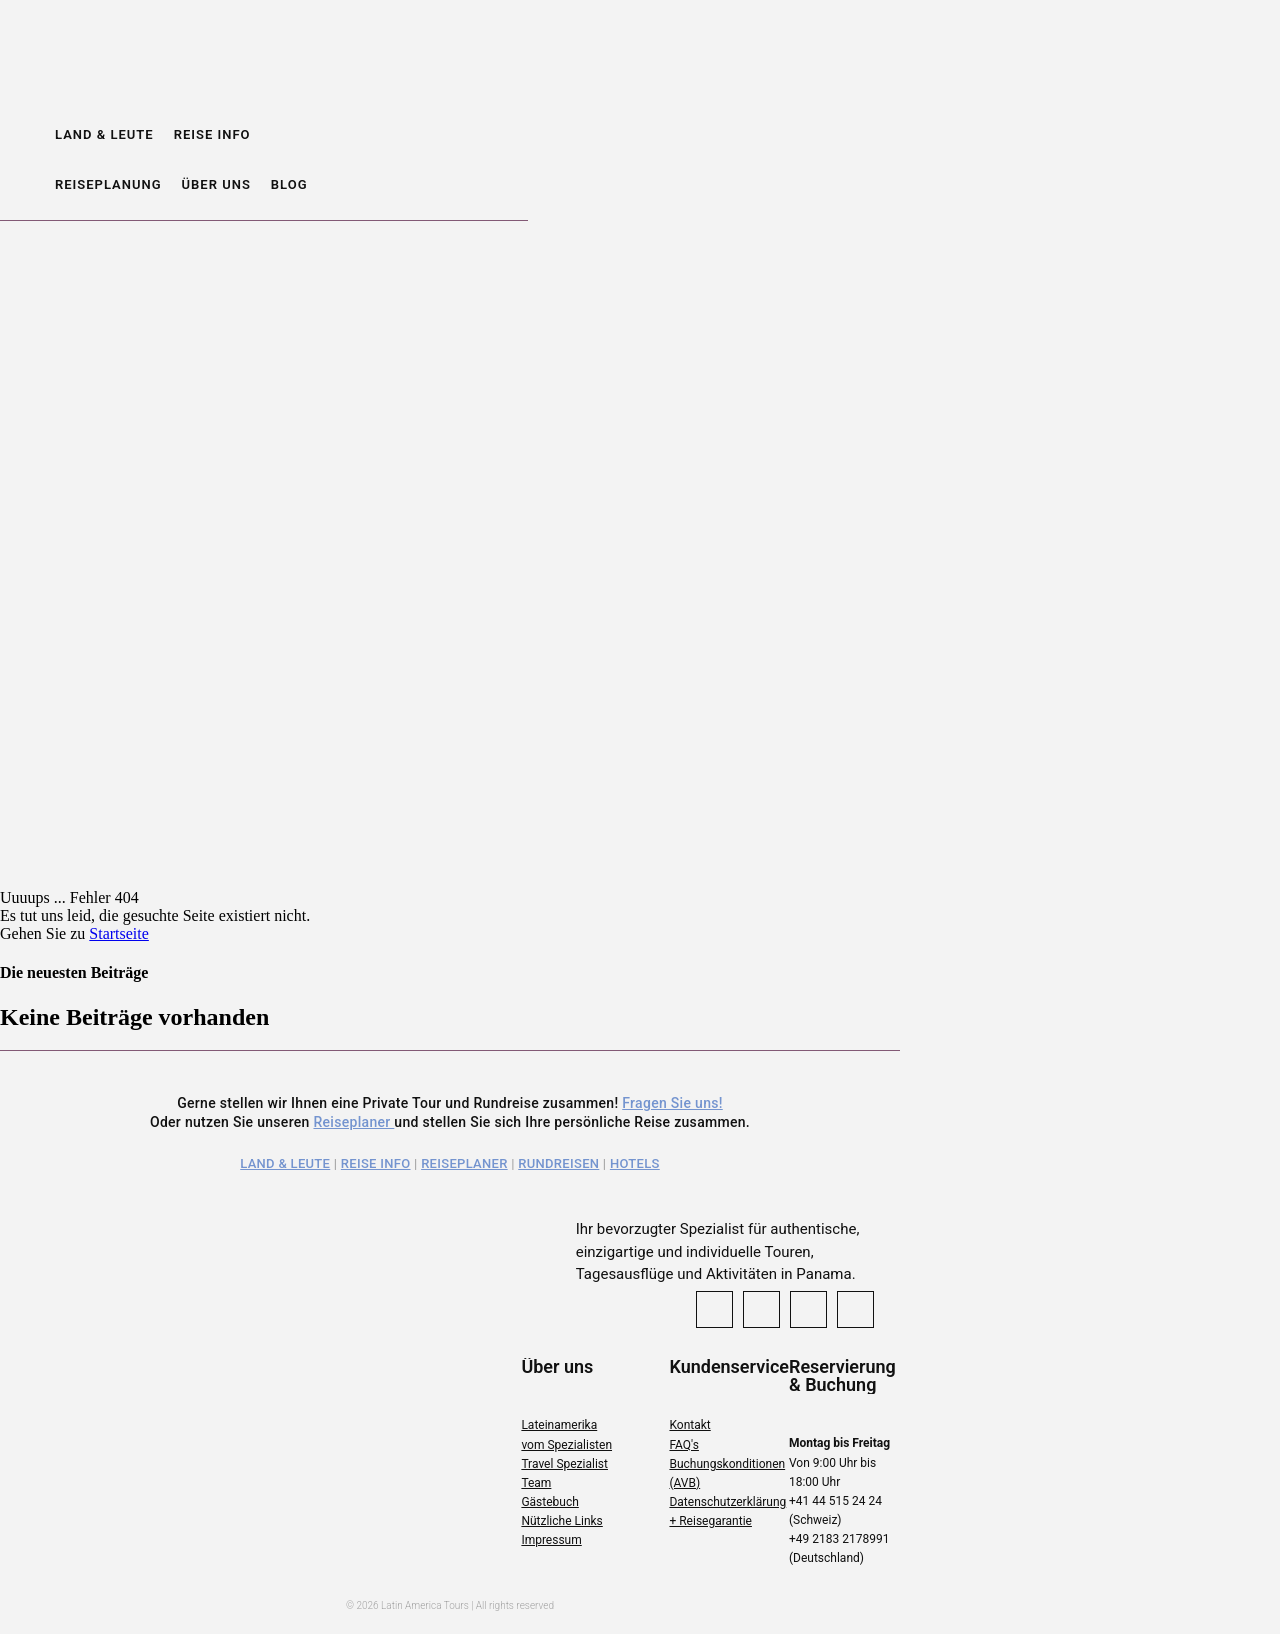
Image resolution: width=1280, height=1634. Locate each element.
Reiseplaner (353, 1122)
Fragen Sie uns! (672, 1103)
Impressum (551, 1540)
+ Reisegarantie (710, 1521)
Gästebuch (549, 1502)
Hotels (635, 1163)
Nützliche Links (561, 1521)
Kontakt (689, 1425)
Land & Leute (285, 1163)
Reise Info (376, 1163)
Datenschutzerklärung (727, 1502)
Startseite (119, 933)
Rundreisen (558, 1163)
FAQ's (683, 1445)
